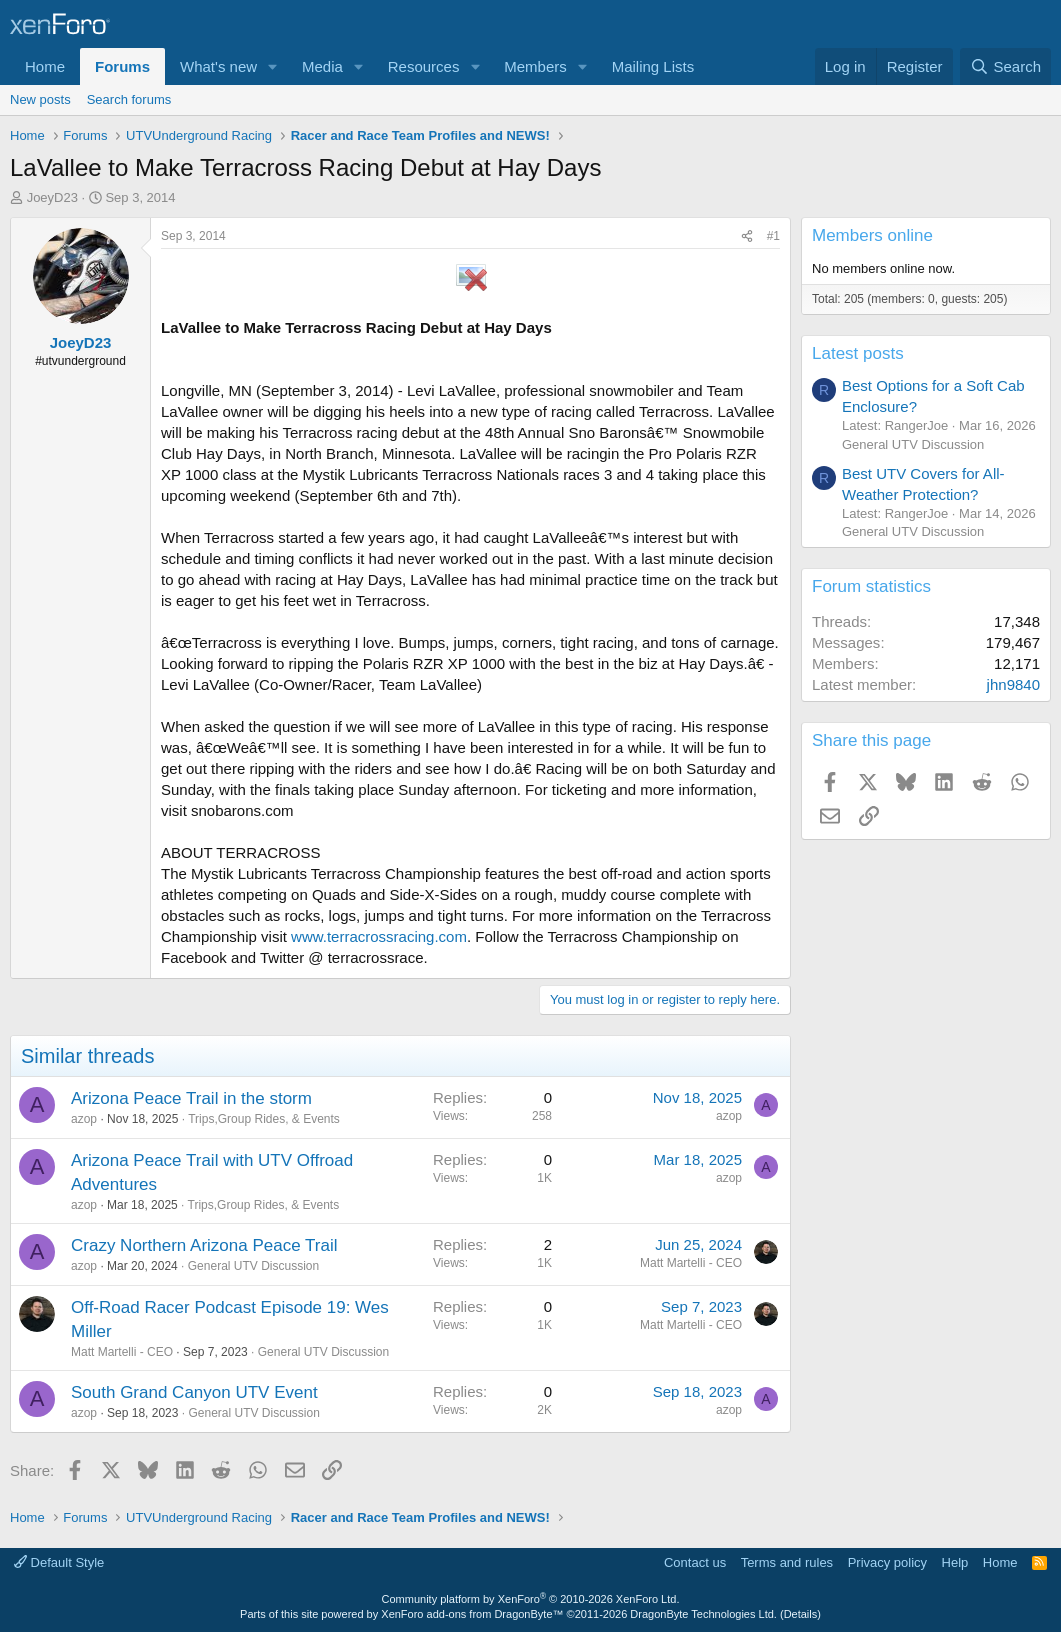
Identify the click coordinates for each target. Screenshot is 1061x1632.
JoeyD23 (52, 197)
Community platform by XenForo (531, 1599)
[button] (273, 66)
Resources (424, 66)
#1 (773, 236)
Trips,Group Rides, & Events (264, 1119)
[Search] (1005, 66)
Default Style (59, 1562)
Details (801, 1614)
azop (84, 1119)
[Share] (747, 236)
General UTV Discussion (253, 1266)
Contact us (695, 1562)
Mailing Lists (653, 66)
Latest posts (858, 353)
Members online (872, 235)
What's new (218, 66)
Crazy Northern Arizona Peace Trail (204, 1245)
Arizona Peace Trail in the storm (191, 1098)
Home (45, 66)
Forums (122, 66)
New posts (40, 99)
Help (955, 1562)
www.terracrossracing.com (379, 936)
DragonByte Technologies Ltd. (703, 1614)
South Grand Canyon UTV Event (194, 1392)
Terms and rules (787, 1562)
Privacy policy (887, 1562)
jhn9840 (1013, 684)
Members (535, 66)
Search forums (129, 99)
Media (322, 66)
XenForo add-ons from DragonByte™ (472, 1614)
